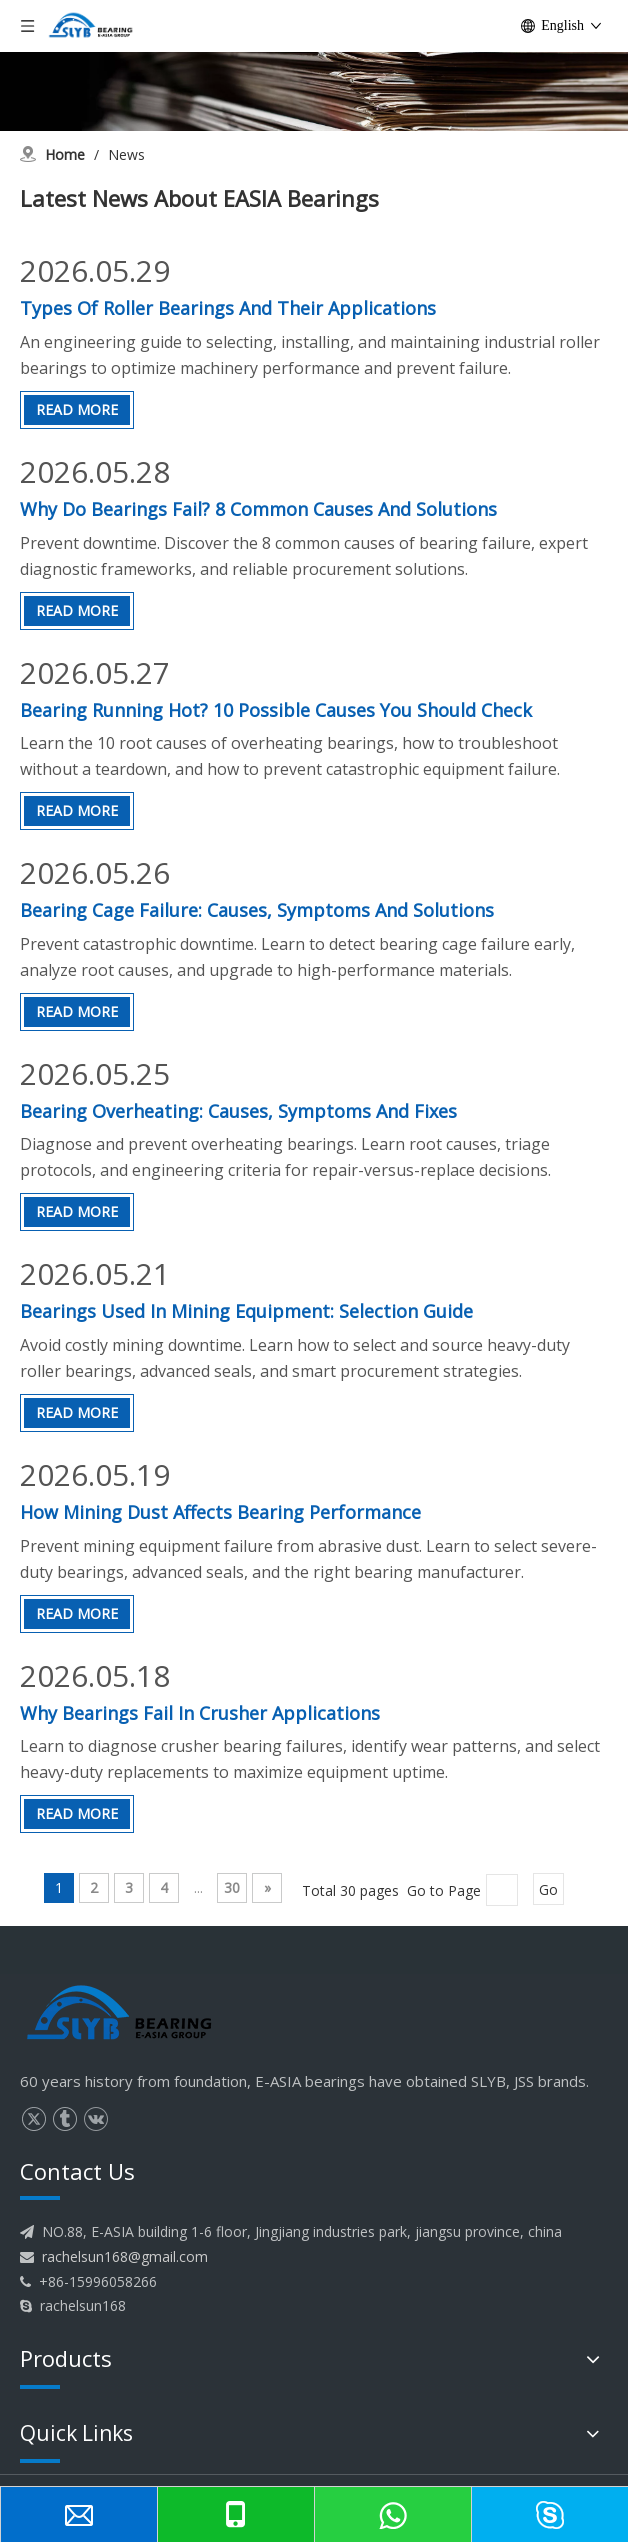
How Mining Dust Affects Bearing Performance (220, 1512)
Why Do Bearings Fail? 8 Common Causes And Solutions (258, 509)
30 (232, 1887)
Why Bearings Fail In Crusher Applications (200, 1713)
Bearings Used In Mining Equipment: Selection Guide (246, 1311)
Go (548, 1889)
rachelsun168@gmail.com (125, 2256)
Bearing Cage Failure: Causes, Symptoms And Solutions (257, 910)
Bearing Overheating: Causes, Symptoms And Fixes (238, 1111)
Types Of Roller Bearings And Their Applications (228, 308)
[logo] (120, 2014)
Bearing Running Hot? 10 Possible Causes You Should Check (276, 710)
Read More (77, 409)
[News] (314, 65)
